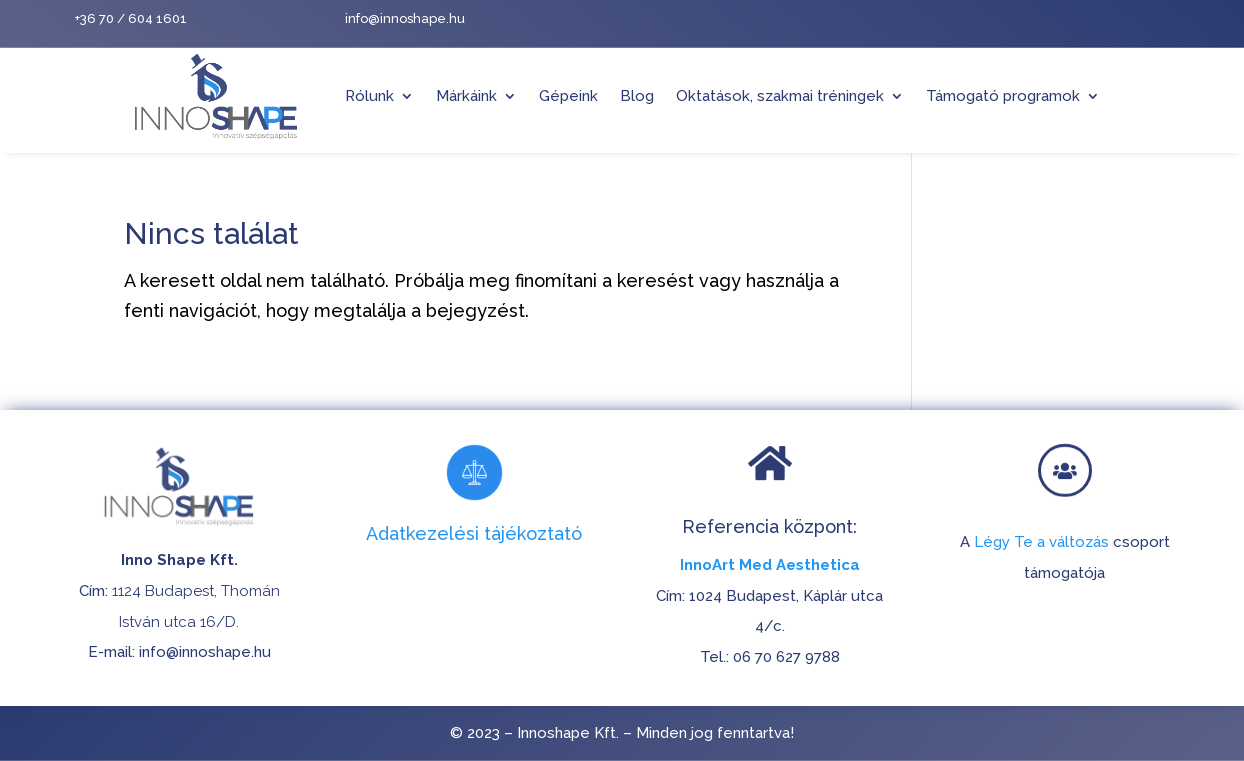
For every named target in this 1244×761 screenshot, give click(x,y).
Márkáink (466, 96)
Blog (637, 96)
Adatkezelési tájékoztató (474, 533)
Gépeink (568, 96)
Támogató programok (1003, 96)
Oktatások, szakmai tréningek (780, 96)
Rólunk (369, 96)
